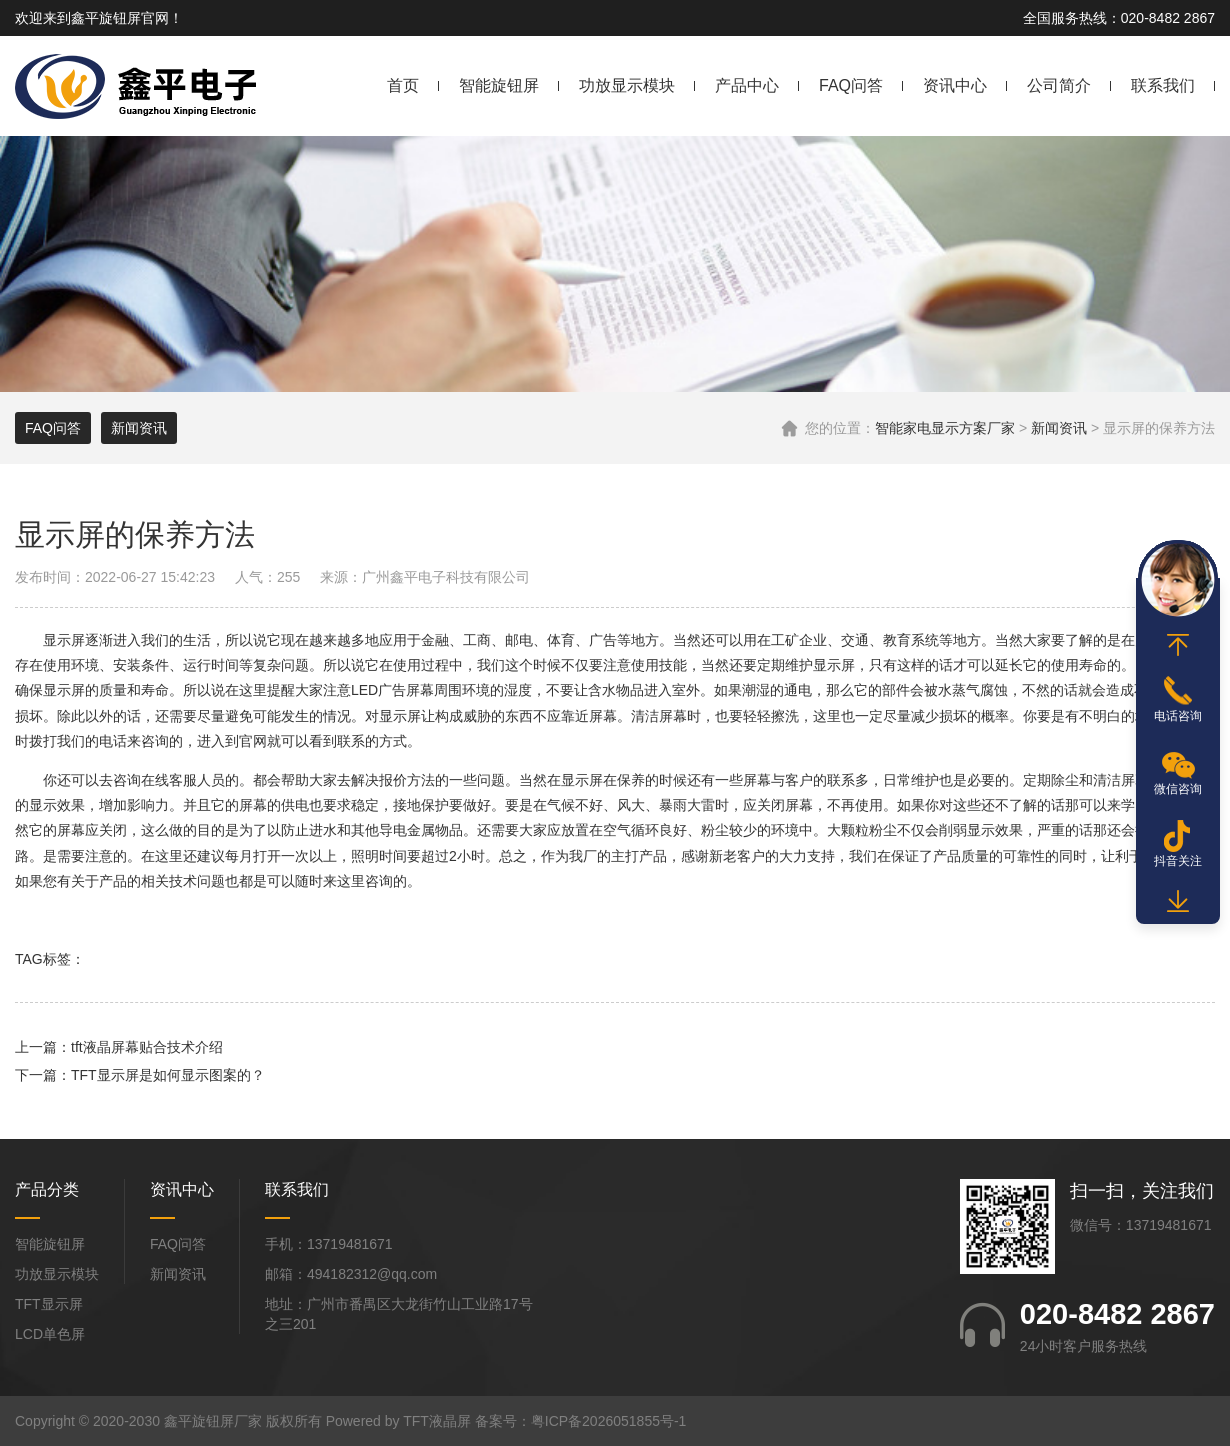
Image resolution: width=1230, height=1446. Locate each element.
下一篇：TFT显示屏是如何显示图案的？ (140, 1075)
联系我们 (1163, 85)
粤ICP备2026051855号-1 (609, 1421)
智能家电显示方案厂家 (945, 428)
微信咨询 (1178, 789)
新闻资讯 (1059, 428)
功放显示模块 (627, 85)
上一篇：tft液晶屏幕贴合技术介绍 (119, 1047)
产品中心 (747, 85)
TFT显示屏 (49, 1304)
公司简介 (1059, 85)
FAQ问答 (851, 85)
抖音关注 (1178, 861)
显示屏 (64, 640)
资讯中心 (955, 85)
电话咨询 (1178, 716)
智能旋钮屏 (499, 85)
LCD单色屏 (50, 1334)
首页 (403, 85)
